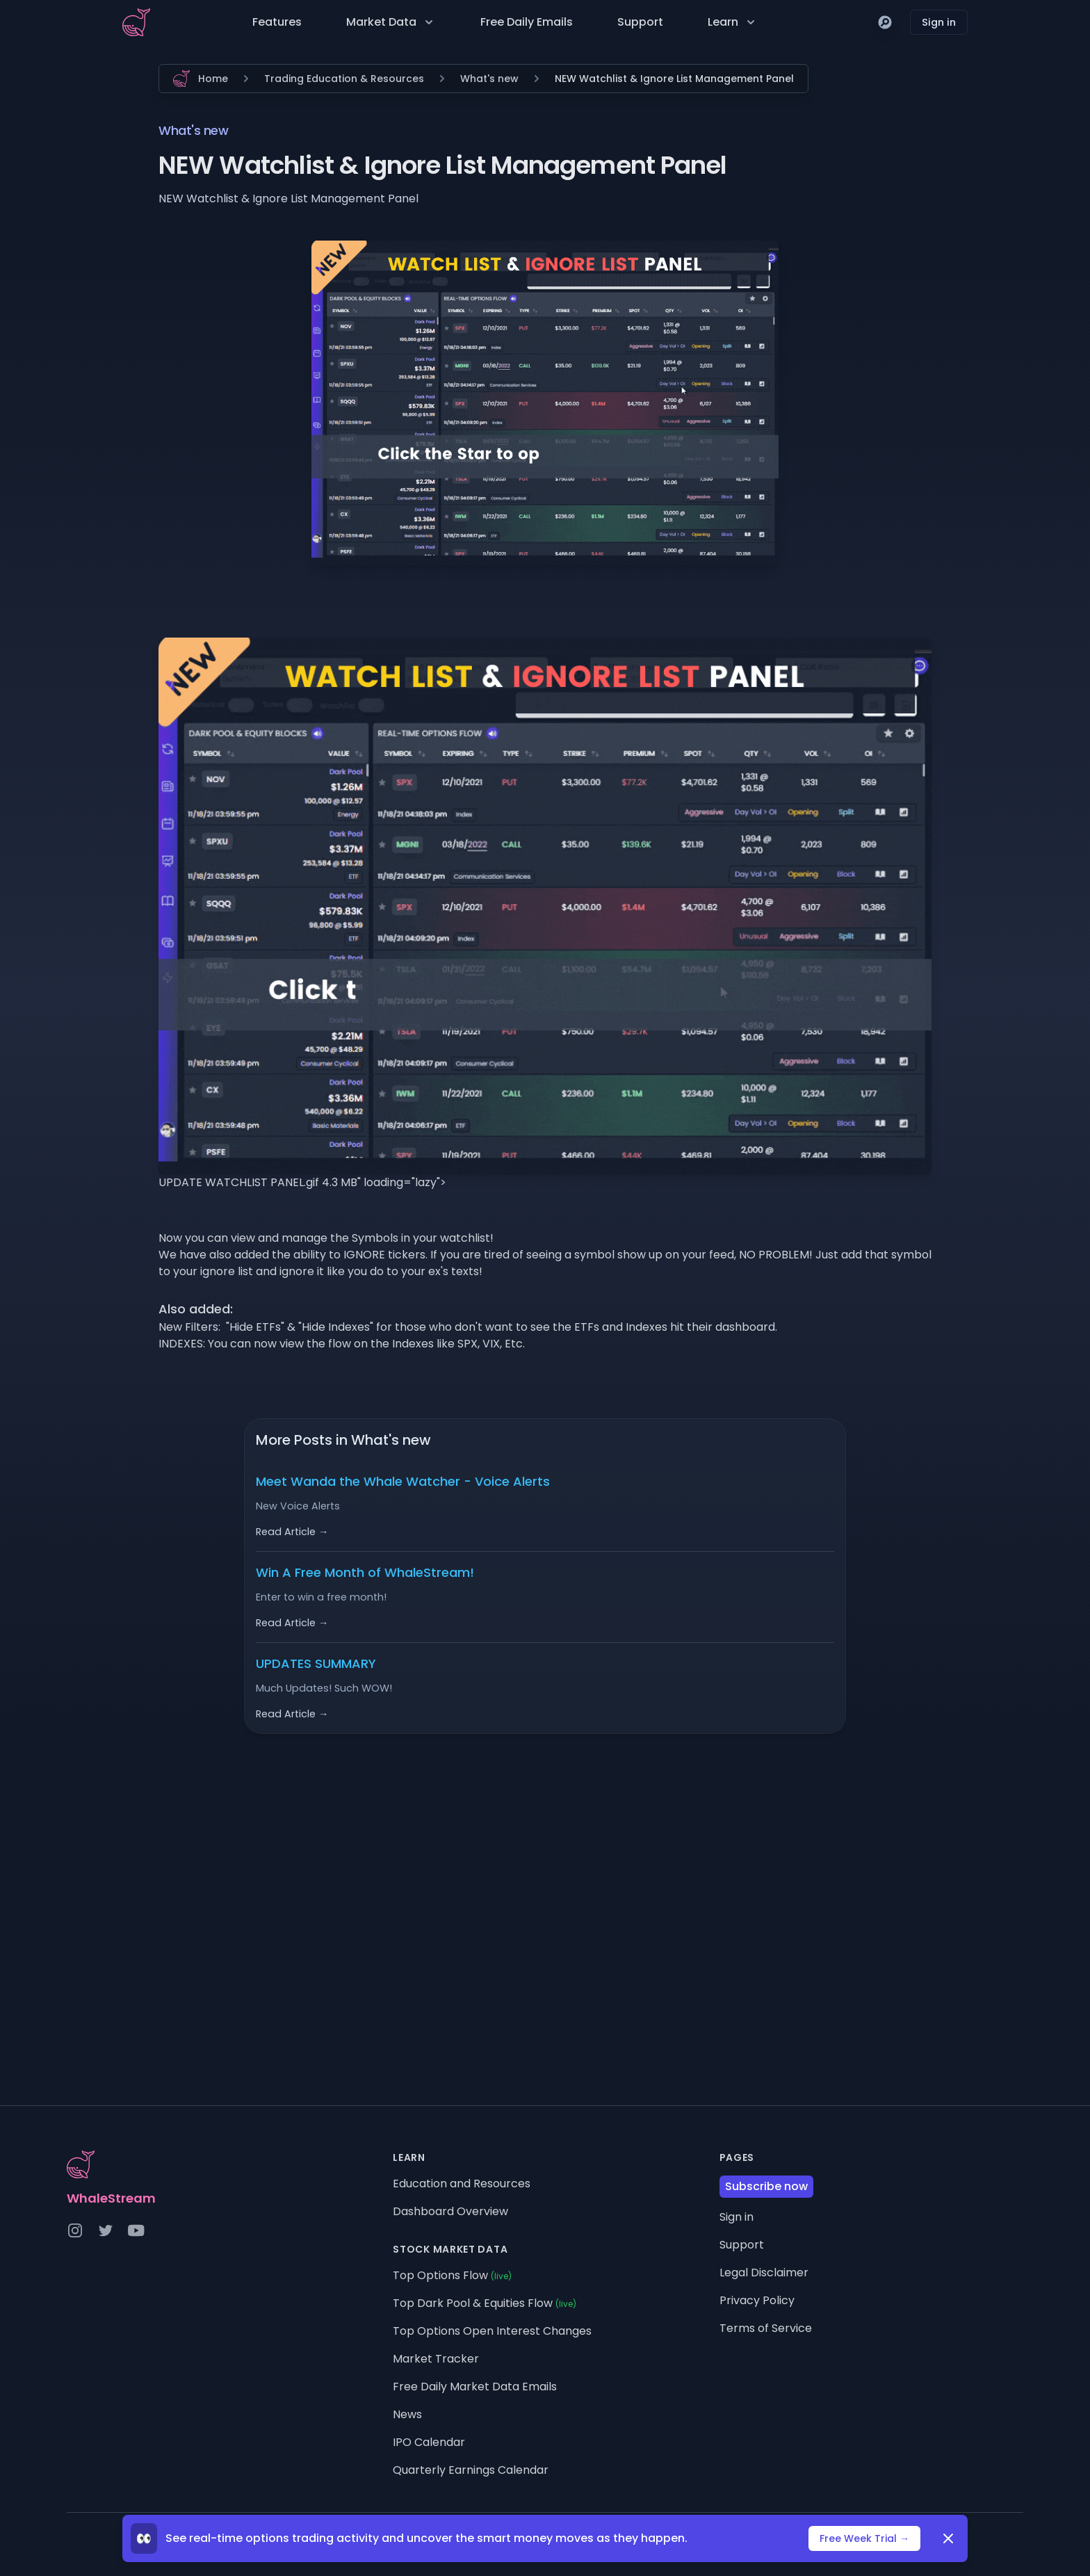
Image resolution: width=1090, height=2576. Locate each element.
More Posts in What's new (343, 1440)
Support (640, 22)
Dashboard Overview (450, 2211)
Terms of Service (765, 2328)
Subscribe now (766, 2186)
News (407, 2414)
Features (277, 22)
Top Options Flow (452, 2275)
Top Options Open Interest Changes (492, 2331)
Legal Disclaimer (763, 2273)
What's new (489, 79)
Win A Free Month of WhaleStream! (365, 1572)
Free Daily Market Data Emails (475, 2387)
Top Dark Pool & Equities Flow (484, 2303)
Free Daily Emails (526, 22)
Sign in (939, 22)
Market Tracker (436, 2359)
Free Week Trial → (864, 2538)
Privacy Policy (757, 2300)
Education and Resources (461, 2184)
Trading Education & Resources (344, 79)
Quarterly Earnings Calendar (470, 2470)
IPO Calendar (429, 2442)
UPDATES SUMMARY (316, 1663)
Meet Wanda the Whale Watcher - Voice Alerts (403, 1481)
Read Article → (292, 1532)
